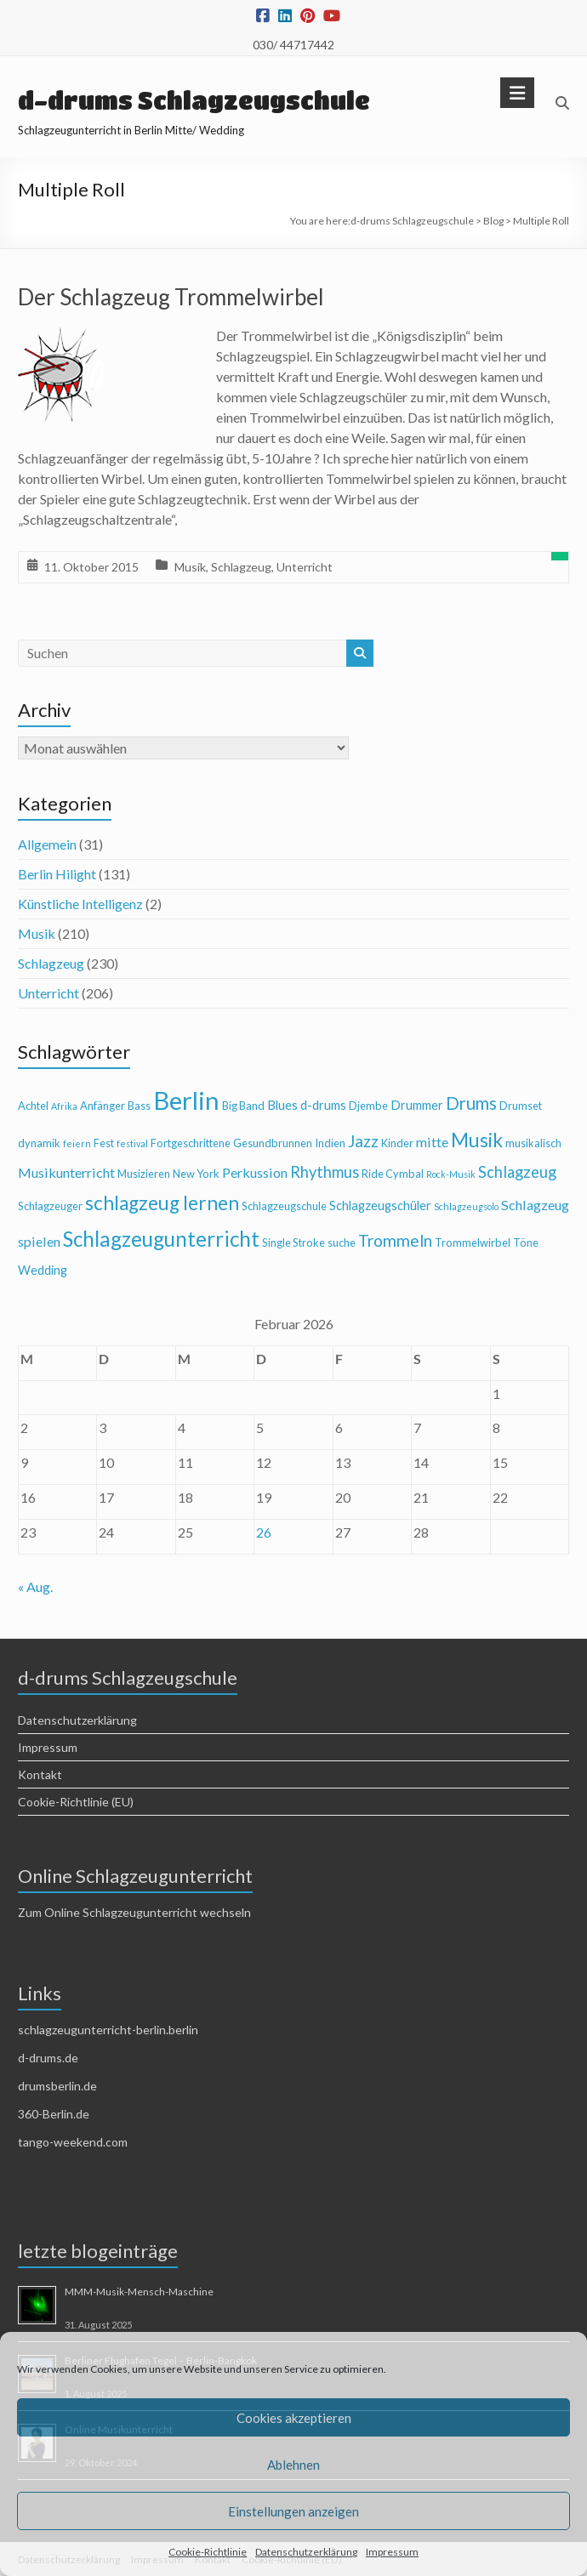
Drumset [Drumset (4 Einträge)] (520, 1105)
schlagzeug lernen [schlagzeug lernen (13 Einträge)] (162, 1202)
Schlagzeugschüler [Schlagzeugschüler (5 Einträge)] (380, 1205)
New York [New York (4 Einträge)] (196, 1173)
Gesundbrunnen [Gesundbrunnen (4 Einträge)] (272, 1143)
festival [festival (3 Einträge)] (132, 1143)
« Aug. (35, 1586)
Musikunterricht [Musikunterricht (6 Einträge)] (66, 1172)
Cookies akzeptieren (294, 2417)
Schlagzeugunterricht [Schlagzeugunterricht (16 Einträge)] (161, 1238)
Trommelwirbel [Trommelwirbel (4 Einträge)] (472, 1242)
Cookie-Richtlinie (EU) (76, 1801)
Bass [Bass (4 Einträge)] (139, 1105)
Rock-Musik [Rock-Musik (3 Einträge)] (451, 1174)
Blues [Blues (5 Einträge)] (282, 1105)
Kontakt (40, 1774)
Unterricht (304, 567)
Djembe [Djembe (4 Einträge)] (368, 1105)
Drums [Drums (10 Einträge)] (471, 1103)
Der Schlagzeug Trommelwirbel (171, 296)
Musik (190, 567)
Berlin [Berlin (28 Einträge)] (186, 1100)
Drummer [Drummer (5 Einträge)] (416, 1105)
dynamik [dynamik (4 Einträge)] (39, 1143)
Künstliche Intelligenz (80, 904)
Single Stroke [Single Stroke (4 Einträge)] (293, 1242)
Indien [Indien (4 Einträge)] (330, 1143)
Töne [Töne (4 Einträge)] (526, 1242)
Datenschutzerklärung (306, 2551)
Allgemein (47, 844)
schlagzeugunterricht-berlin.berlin (108, 2029)
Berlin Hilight (57, 874)
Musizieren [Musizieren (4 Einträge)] (143, 1173)
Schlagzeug (241, 567)
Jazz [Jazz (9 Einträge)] (363, 1141)
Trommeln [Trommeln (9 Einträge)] (395, 1240)
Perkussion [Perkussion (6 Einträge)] (255, 1172)
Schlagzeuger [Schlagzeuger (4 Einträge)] (50, 1206)
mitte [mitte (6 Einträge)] (432, 1142)
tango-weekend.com (73, 2142)
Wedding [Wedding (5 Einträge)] (42, 1270)
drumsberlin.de (57, 2085)
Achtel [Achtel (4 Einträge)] (33, 1105)
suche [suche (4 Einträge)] (342, 1242)
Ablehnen (293, 2464)
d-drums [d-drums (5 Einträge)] (323, 1105)
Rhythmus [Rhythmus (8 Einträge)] (324, 1172)
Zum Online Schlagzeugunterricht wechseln (134, 1912)
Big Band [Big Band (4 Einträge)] (243, 1105)
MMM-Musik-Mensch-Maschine (139, 2291)
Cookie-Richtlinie (207, 2551)
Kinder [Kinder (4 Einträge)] (397, 1143)
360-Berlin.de (53, 2114)
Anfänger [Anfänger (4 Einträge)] (102, 1105)
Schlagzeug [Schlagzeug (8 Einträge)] (517, 1172)
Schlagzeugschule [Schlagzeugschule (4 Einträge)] (284, 1206)
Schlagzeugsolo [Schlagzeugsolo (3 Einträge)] (466, 1206)
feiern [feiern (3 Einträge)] (77, 1143)
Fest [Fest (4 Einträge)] (104, 1143)
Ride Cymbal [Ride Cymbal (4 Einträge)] (393, 1173)
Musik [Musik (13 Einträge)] (477, 1140)
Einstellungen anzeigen (293, 2511)
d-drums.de (48, 2057)
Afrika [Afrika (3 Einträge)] (64, 1106)
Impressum (392, 2551)
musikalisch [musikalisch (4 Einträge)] (533, 1143)
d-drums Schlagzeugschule (194, 100)
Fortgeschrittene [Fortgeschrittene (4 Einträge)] (191, 1143)
